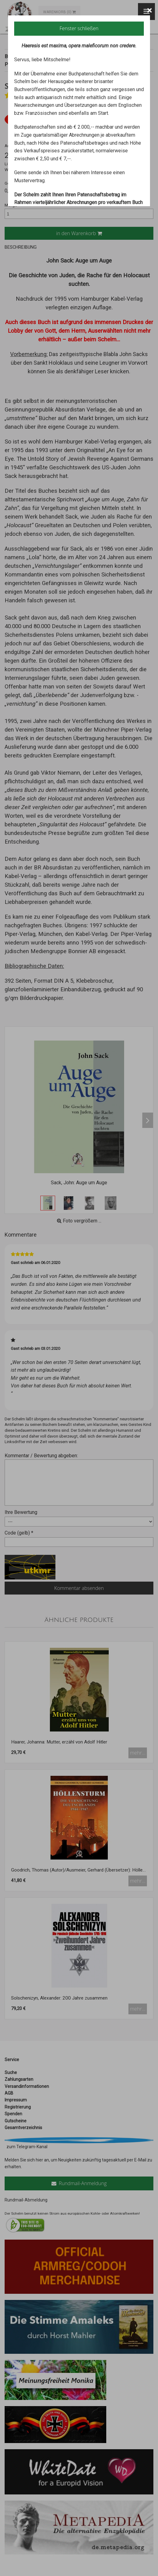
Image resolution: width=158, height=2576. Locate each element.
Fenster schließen (78, 28)
